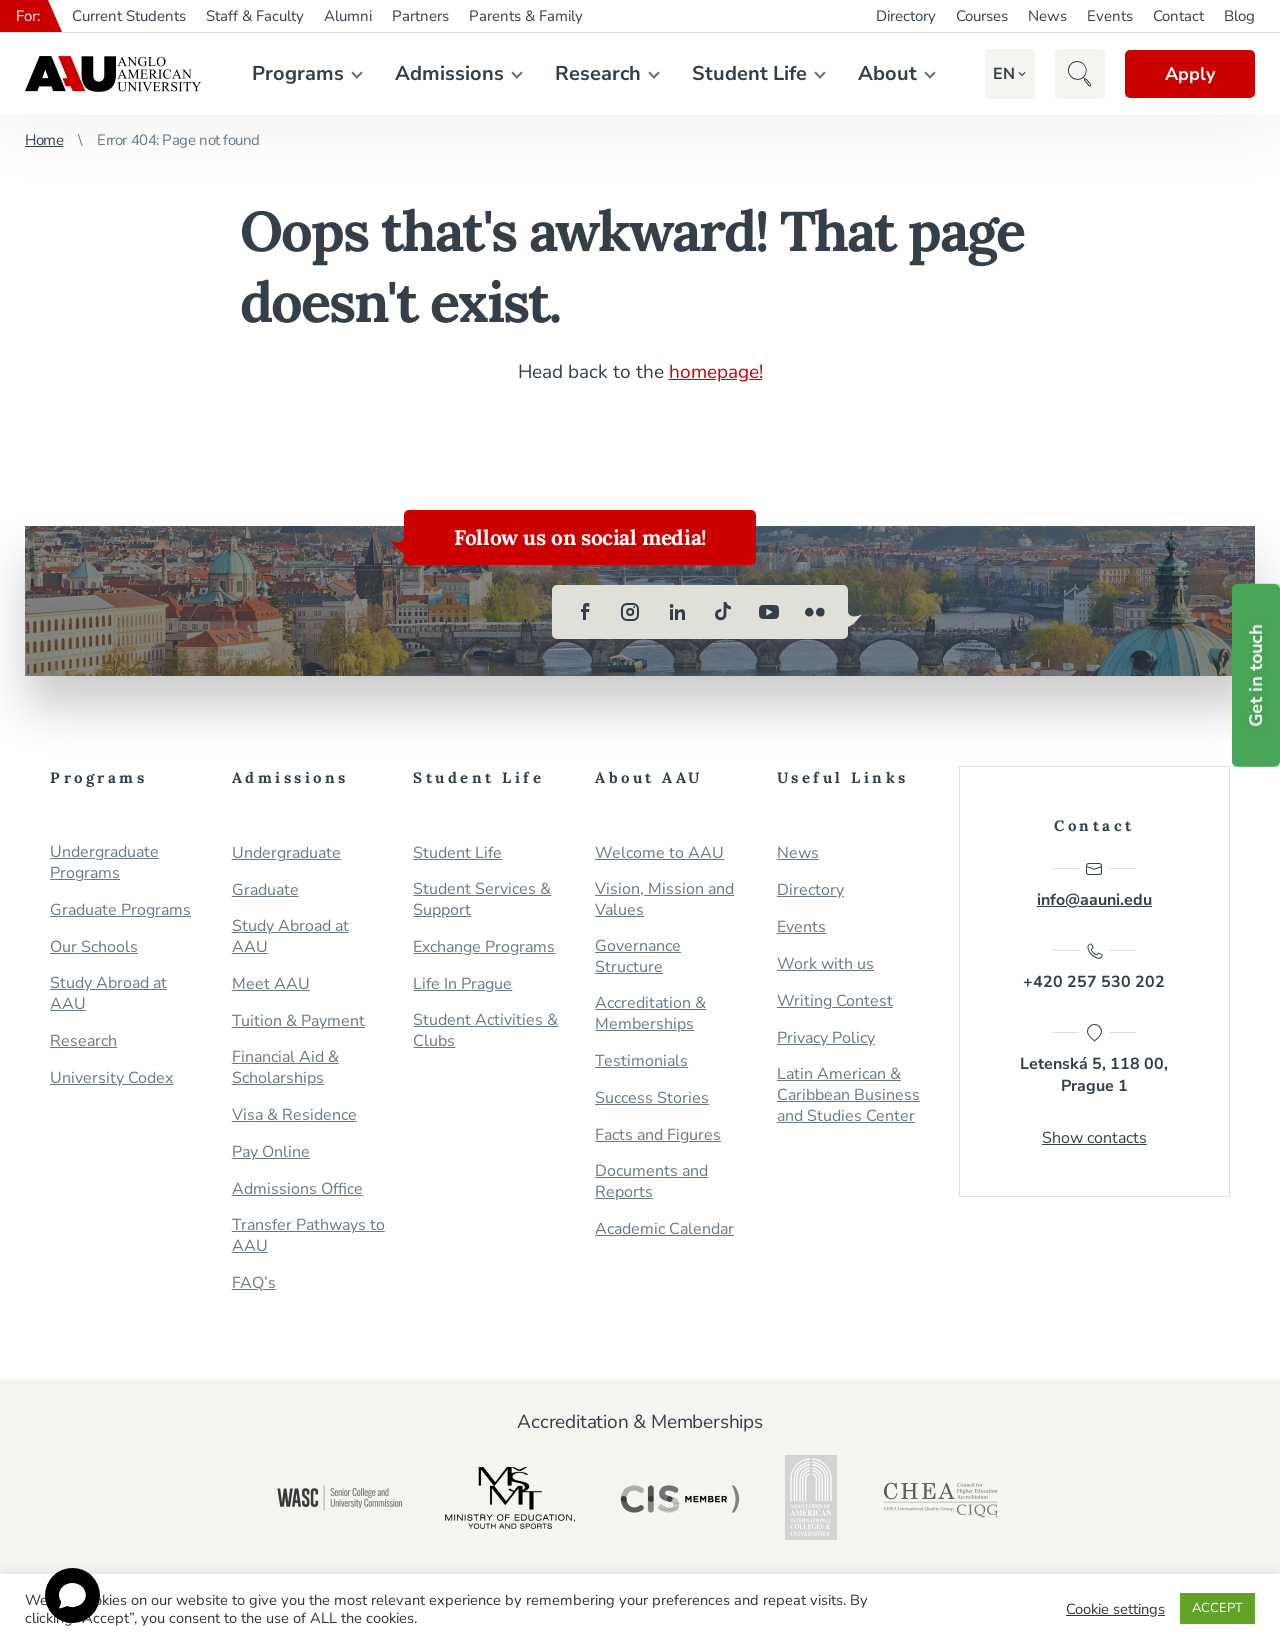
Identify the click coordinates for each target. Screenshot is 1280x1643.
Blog (1239, 16)
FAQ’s (254, 1283)
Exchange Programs (484, 947)
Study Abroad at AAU (108, 994)
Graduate (265, 890)
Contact (1178, 16)
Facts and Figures (658, 1135)
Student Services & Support (482, 900)
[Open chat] (72, 1595)
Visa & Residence (294, 1115)
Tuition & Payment (298, 1021)
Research (598, 73)
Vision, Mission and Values (664, 900)
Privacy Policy (826, 1038)
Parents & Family (526, 16)
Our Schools (94, 947)
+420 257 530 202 (1094, 967)
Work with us (825, 964)
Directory (906, 16)
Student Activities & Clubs (485, 1031)
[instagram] (631, 612)
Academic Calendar (664, 1229)
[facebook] (585, 612)
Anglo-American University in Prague (113, 74)
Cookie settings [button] (1115, 1609)
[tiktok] (723, 612)
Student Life (749, 73)
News (1047, 16)
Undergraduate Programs (104, 863)
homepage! (716, 372)
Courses (982, 16)
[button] (1004, 74)
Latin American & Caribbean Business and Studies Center (848, 1095)
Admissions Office (297, 1189)
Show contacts (1094, 1138)
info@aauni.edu (1094, 885)
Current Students (129, 16)
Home (44, 140)
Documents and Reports (651, 1182)
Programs (298, 73)
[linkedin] (677, 612)
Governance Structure (638, 957)
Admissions (449, 73)
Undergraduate (286, 853)
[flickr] (815, 612)
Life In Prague (462, 984)
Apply (1190, 74)
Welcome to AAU (659, 853)
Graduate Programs (120, 910)
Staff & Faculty (255, 16)
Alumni (348, 16)
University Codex (111, 1078)
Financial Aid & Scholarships (285, 1068)
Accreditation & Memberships (650, 1014)
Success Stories (652, 1098)
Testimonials (641, 1061)
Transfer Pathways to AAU (308, 1236)
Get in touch (1256, 675)
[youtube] (769, 612)
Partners (420, 16)
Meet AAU (271, 984)
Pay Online (271, 1152)
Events (1110, 16)
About (887, 73)
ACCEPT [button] (1217, 1608)
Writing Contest (835, 1001)
